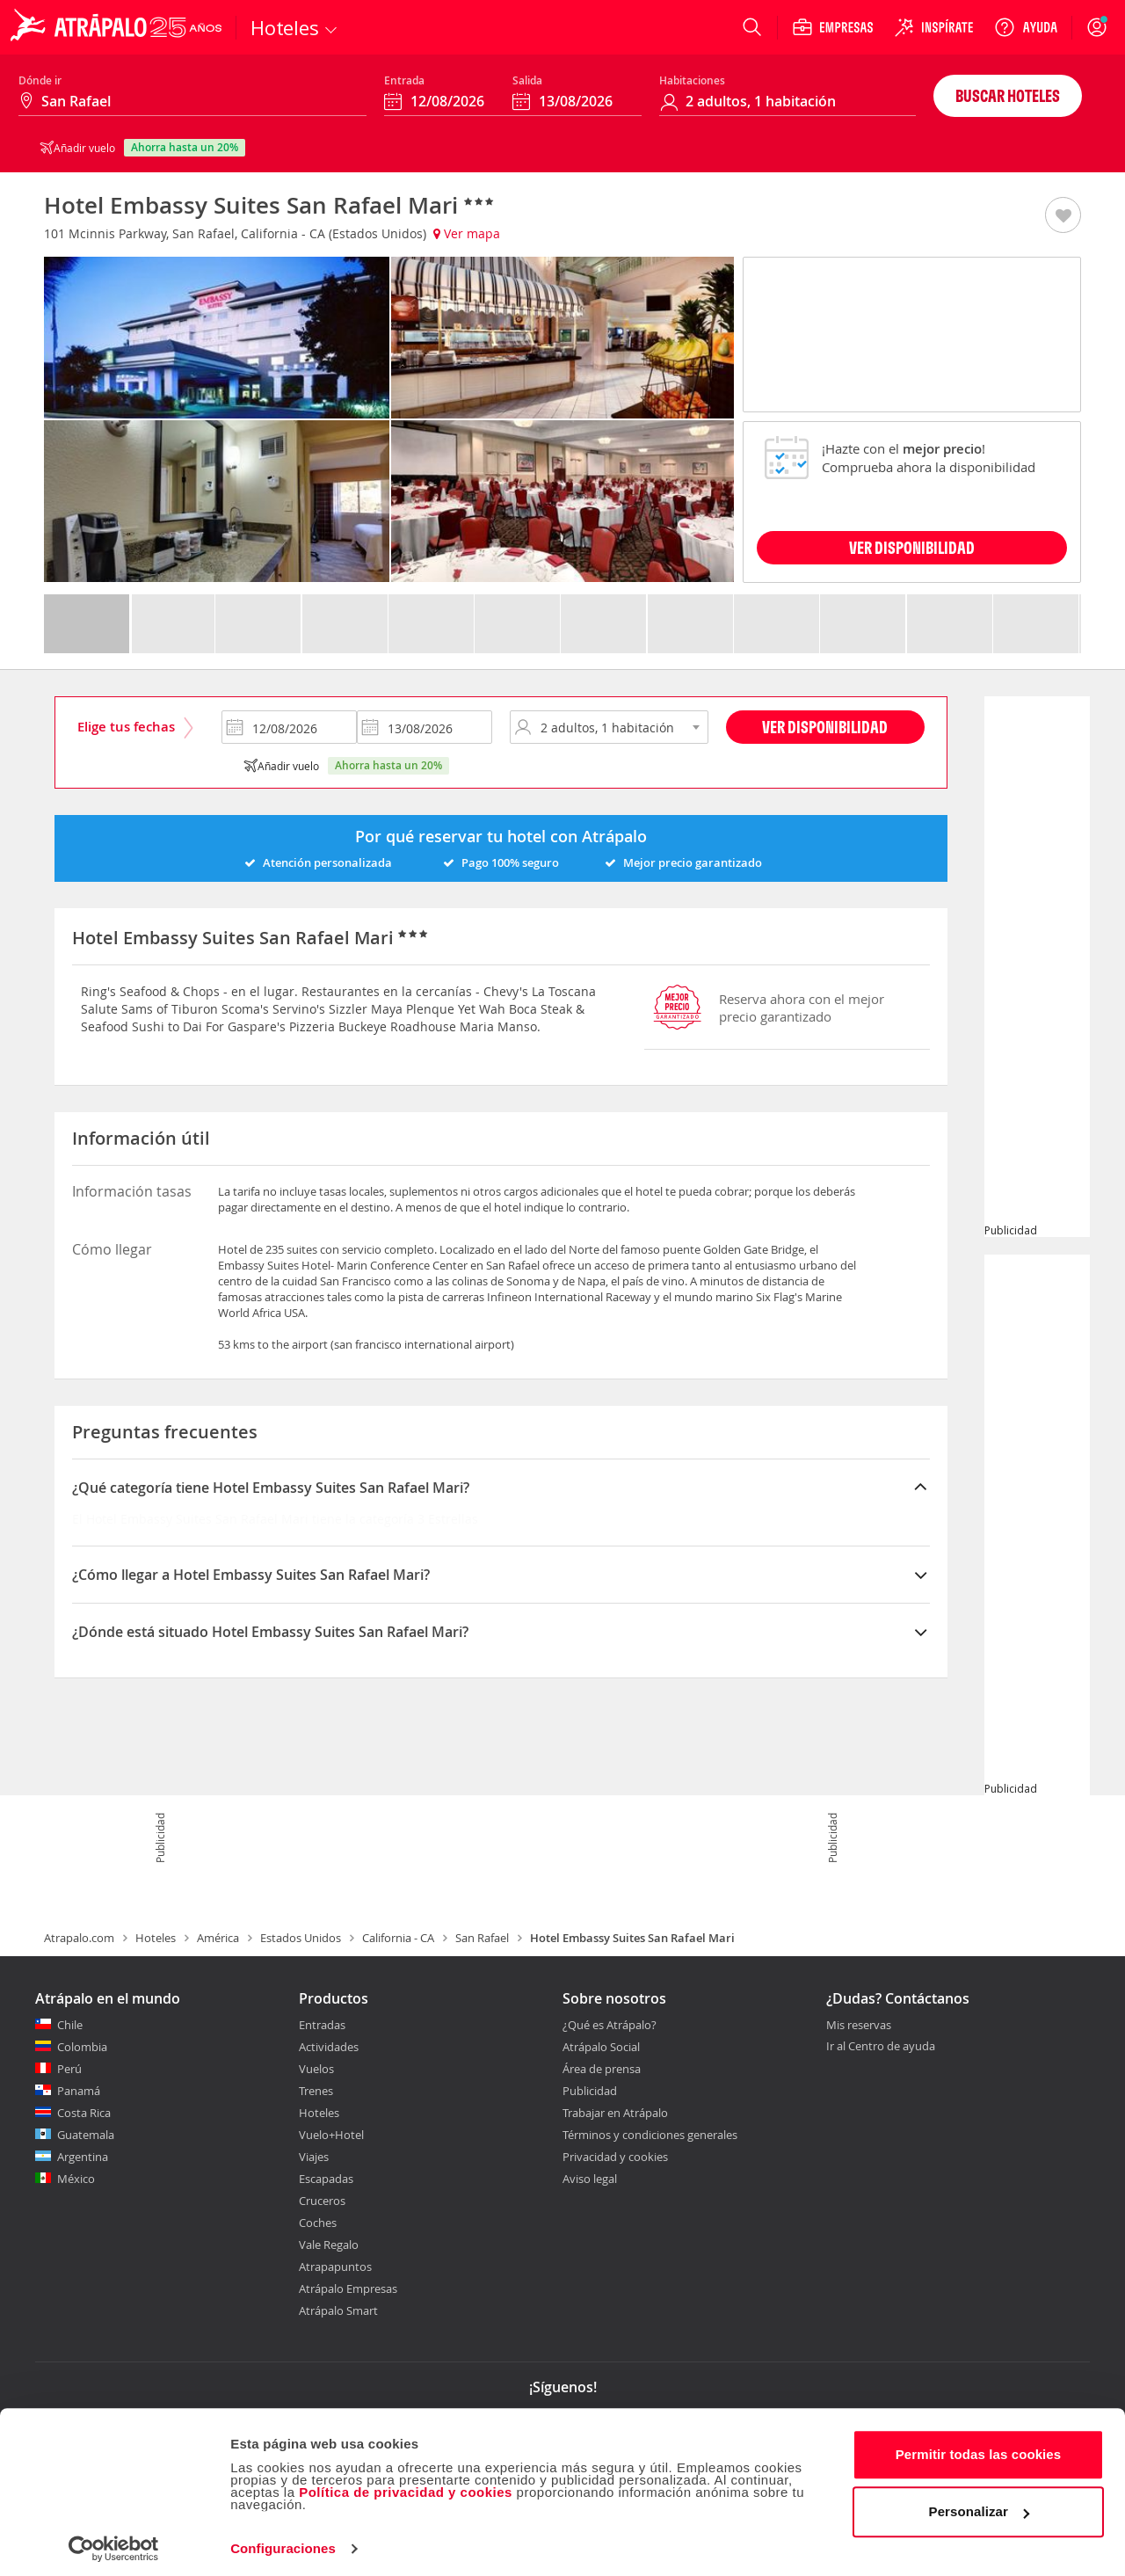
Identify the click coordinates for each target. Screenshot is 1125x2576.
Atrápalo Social (601, 2047)
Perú (69, 2069)
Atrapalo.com (79, 1938)
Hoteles (155, 1938)
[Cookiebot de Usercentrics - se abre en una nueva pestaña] (114, 2542)
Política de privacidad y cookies (405, 2485)
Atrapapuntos (335, 2266)
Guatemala (85, 2135)
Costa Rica (84, 2113)
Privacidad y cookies (615, 2157)
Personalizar (979, 2504)
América (218, 1938)
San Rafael (482, 1938)
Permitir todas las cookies (979, 2447)
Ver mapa (466, 233)
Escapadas (326, 2179)
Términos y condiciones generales (649, 2135)
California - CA (398, 1938)
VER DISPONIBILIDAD (912, 547)
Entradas (322, 2025)
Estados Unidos (300, 1938)
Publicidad (589, 2091)
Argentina (82, 2157)
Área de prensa (601, 2069)
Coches (318, 2222)
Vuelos (316, 2069)
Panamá (78, 2091)
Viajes (314, 2157)
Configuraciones (283, 2541)
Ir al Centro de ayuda (880, 2047)
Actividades (329, 2047)
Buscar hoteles (1007, 95)
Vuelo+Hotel (331, 2135)
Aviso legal (589, 2179)
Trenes (316, 2091)
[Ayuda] (1025, 27)
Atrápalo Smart (338, 2310)
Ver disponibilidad (825, 727)
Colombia (82, 2047)
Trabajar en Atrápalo (615, 2113)
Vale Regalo (329, 2244)
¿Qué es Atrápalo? (609, 2025)
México (76, 2179)
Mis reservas (858, 2026)
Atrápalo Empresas (348, 2288)
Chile (70, 2025)
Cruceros (322, 2201)
